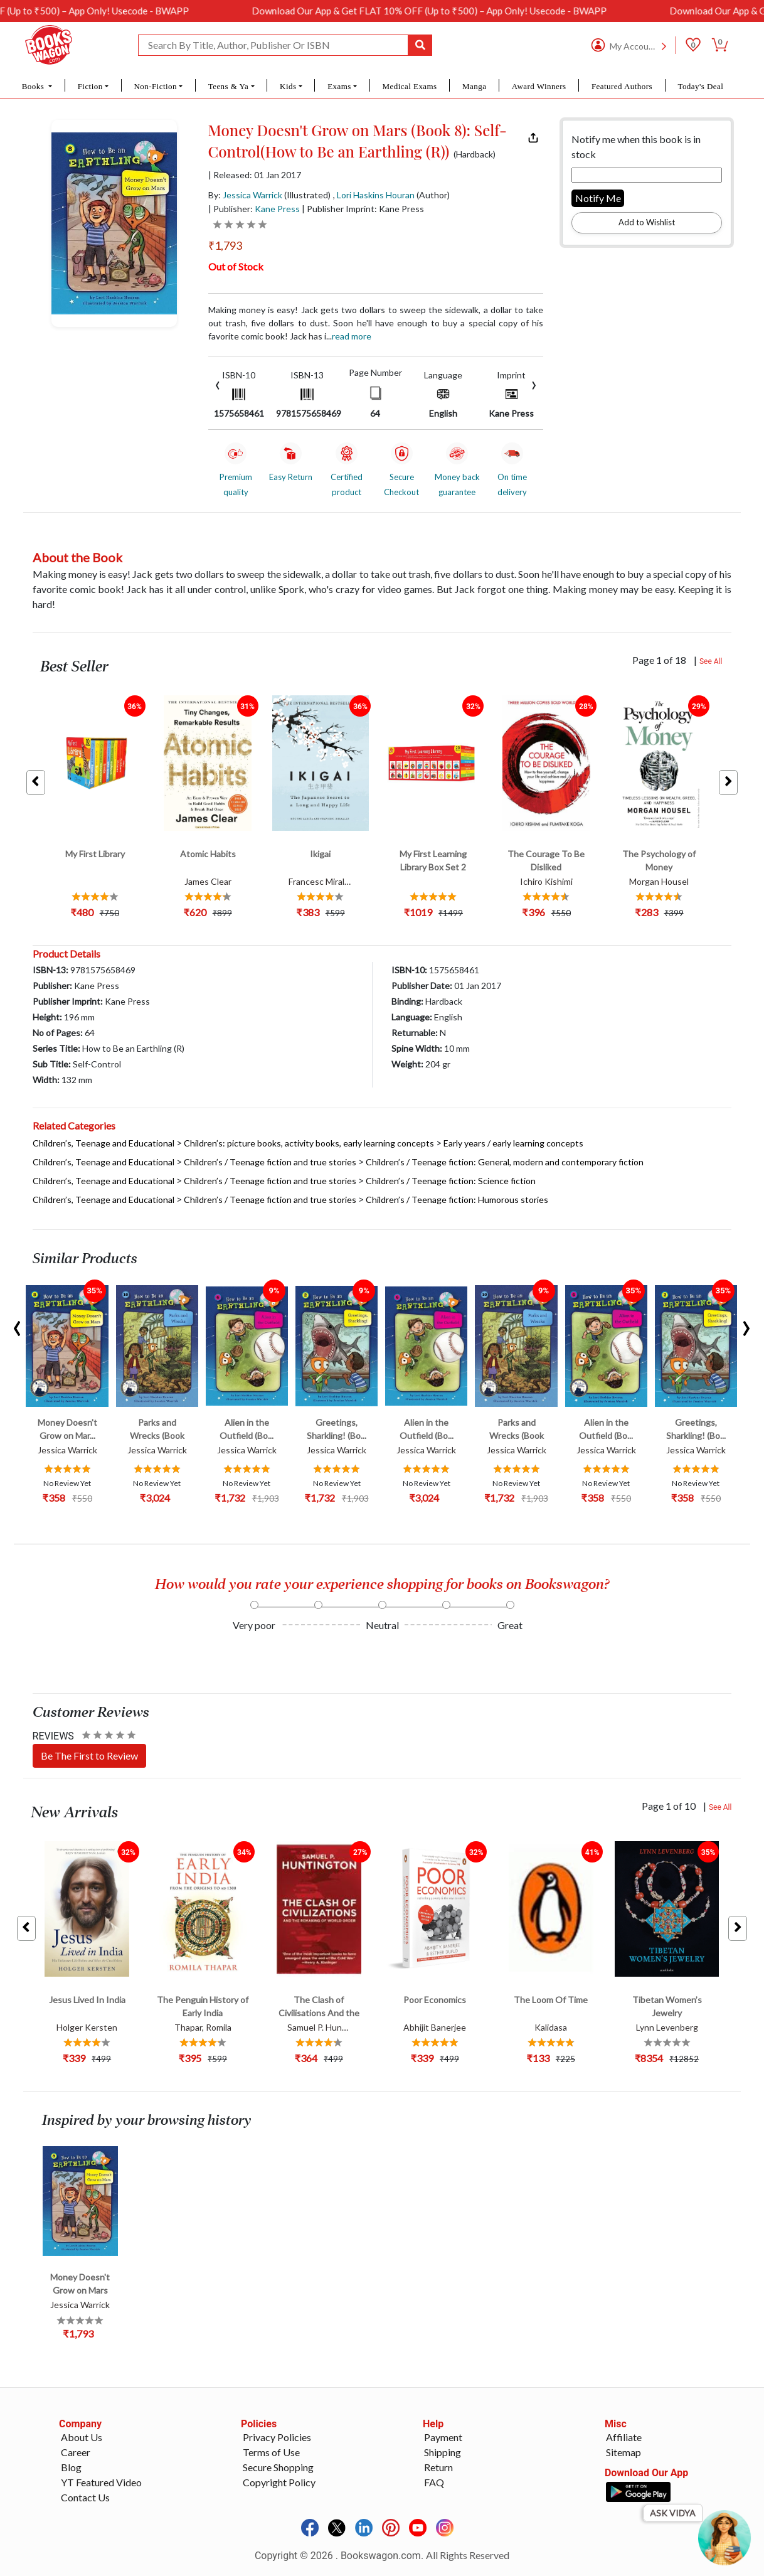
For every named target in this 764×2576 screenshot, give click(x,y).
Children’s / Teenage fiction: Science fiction (451, 1180)
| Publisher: (254, 208)
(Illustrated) (307, 195)
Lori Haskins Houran (376, 195)
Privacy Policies (277, 2437)
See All (711, 661)
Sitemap (623, 2452)
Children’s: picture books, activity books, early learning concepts (309, 1143)
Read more (351, 336)
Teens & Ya (228, 86)
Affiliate (624, 2437)
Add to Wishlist (646, 222)
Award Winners (539, 86)
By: (245, 195)
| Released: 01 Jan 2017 (254, 175)
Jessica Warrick (252, 195)
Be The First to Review (89, 1755)
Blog (71, 2467)
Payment (443, 2437)
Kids (288, 86)
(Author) (433, 195)
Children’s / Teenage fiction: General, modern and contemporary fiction (505, 1162)
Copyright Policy (279, 2482)
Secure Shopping (278, 2467)
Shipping (442, 2452)
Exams (339, 86)
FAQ (434, 2482)
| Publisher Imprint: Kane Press (363, 208)
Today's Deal (700, 86)
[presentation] (217, 383)
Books (34, 86)
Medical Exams (410, 86)
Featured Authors (622, 86)
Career (75, 2452)
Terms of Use (271, 2452)
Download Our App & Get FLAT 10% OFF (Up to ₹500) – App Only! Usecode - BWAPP (502, 10)
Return (438, 2467)
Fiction (90, 86)
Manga (474, 86)
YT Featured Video (101, 2482)
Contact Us (85, 2497)
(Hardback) (475, 154)
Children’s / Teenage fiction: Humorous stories (457, 1199)
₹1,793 (225, 245)
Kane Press (277, 208)
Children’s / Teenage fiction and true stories (270, 1162)
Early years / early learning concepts (513, 1143)
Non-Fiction (155, 86)
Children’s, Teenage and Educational (103, 1143)
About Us (81, 2437)
